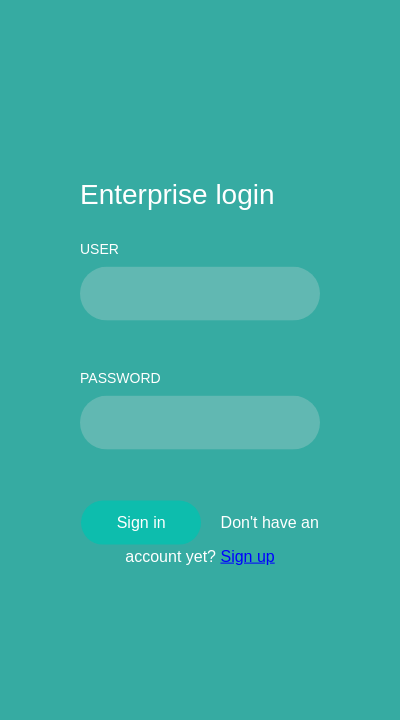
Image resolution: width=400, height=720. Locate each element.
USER (99, 248)
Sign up (247, 555)
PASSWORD (120, 377)
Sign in (141, 521)
